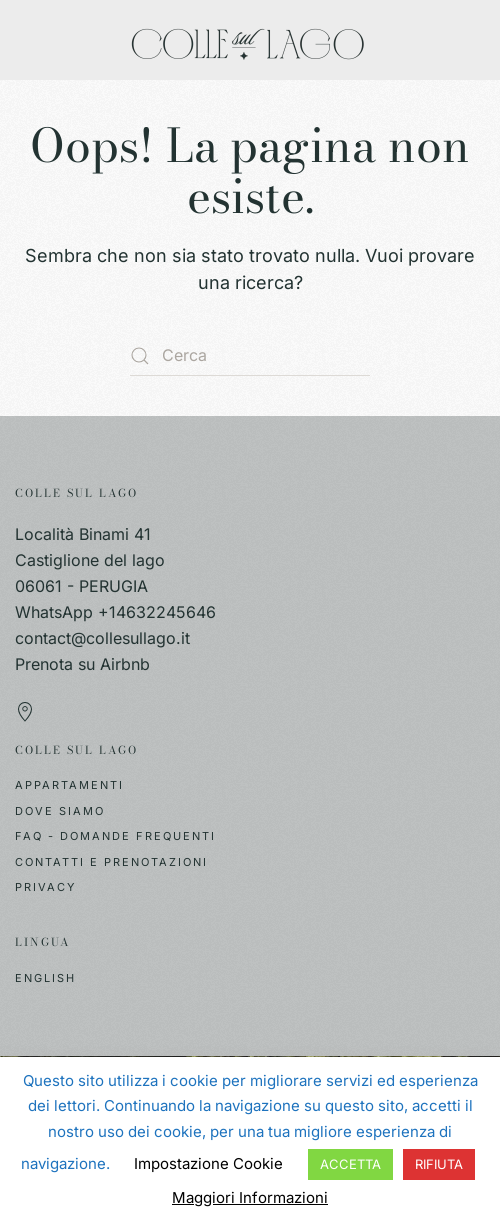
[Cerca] (250, 356)
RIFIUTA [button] (439, 1164)
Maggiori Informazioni (250, 1197)
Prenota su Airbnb (82, 664)
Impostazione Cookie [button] (208, 1163)
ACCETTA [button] (350, 1164)
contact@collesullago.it (102, 638)
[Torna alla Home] (250, 40)
